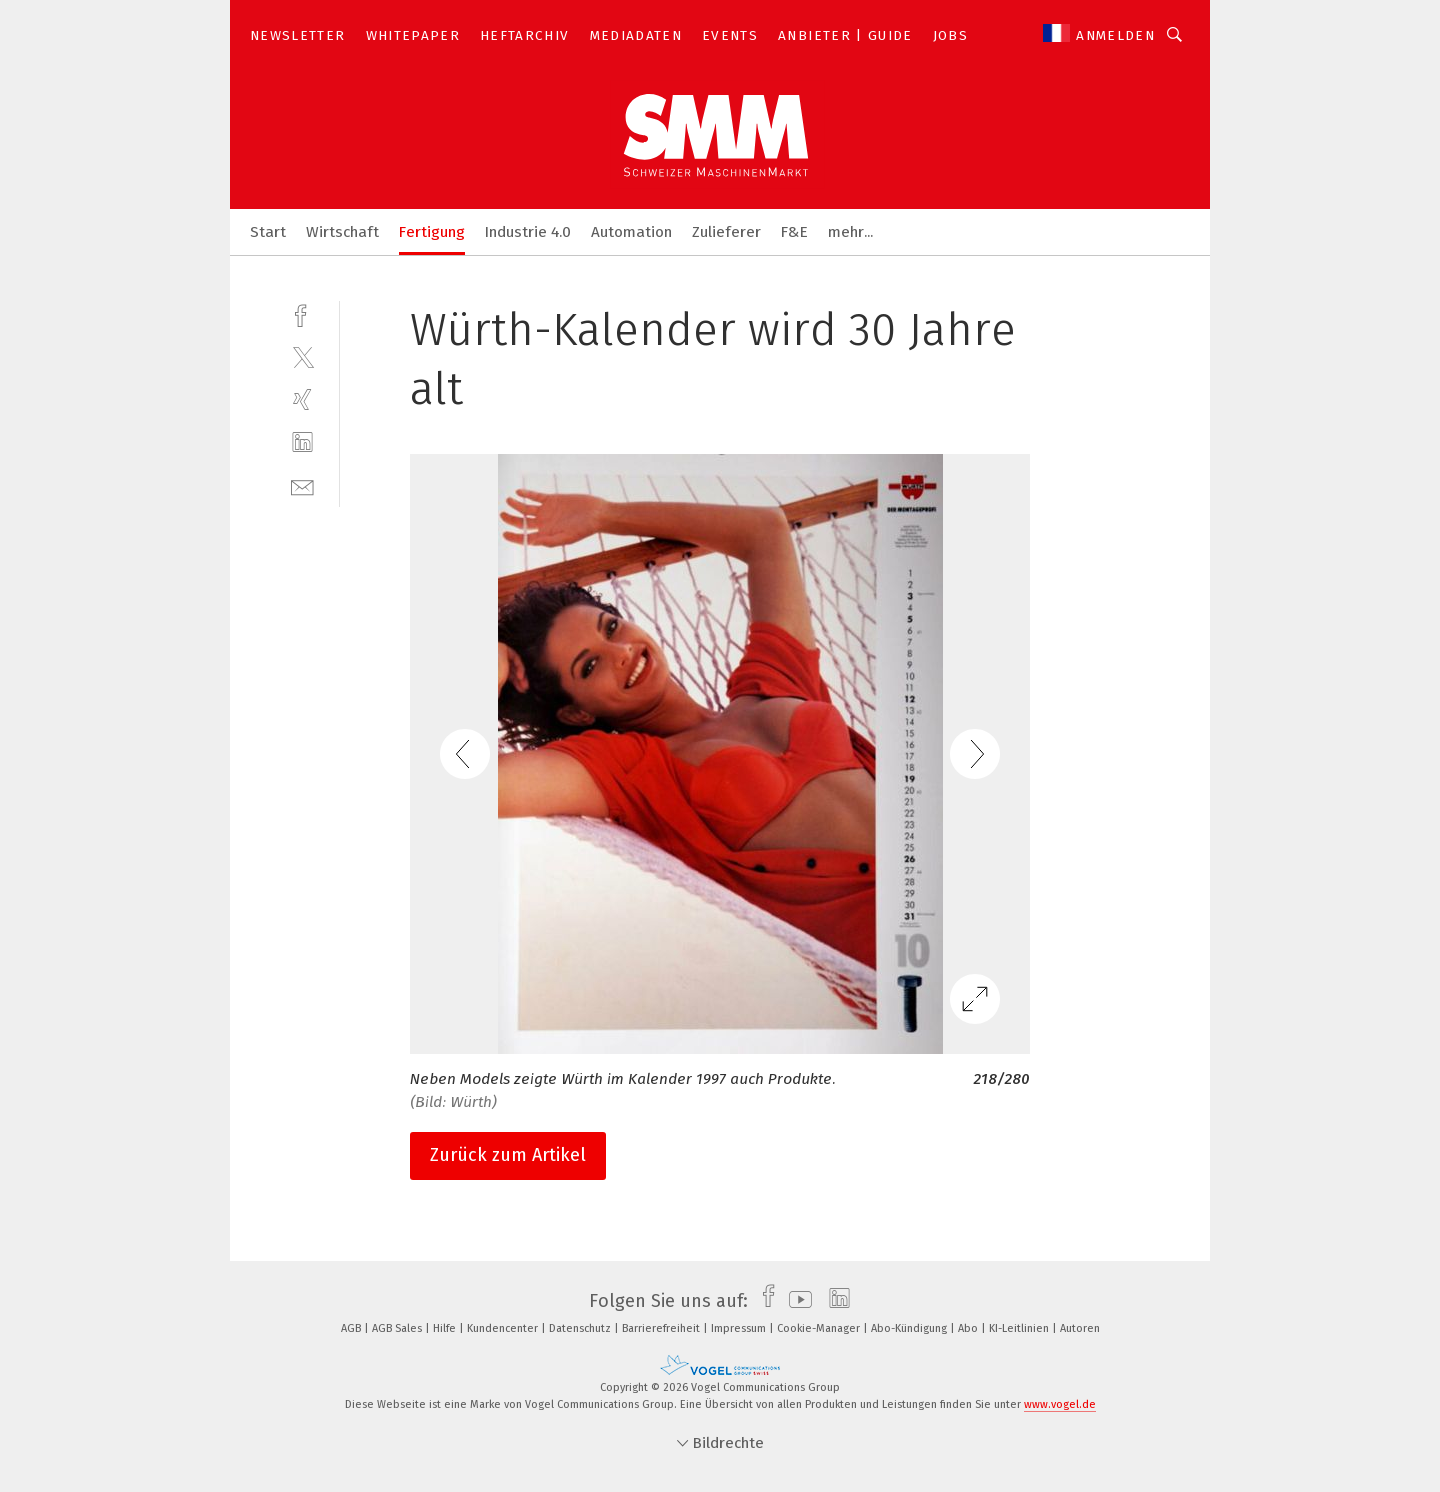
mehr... (850, 232)
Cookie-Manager (820, 1328)
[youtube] (795, 1301)
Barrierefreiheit (662, 1328)
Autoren (1080, 1328)
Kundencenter (504, 1328)
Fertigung (432, 232)
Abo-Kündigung (910, 1328)
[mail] (302, 485)
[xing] (302, 399)
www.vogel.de (1060, 1404)
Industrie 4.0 (528, 232)
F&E (794, 232)
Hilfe (446, 1328)
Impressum (740, 1328)
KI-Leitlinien (1020, 1328)
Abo (969, 1328)
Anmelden (1115, 35)
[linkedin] (302, 442)
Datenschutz (581, 1328)
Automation (631, 232)
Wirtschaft (342, 232)
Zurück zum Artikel (508, 1155)
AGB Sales (398, 1328)
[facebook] (302, 313)
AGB (352, 1328)
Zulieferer (726, 232)
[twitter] (302, 356)
